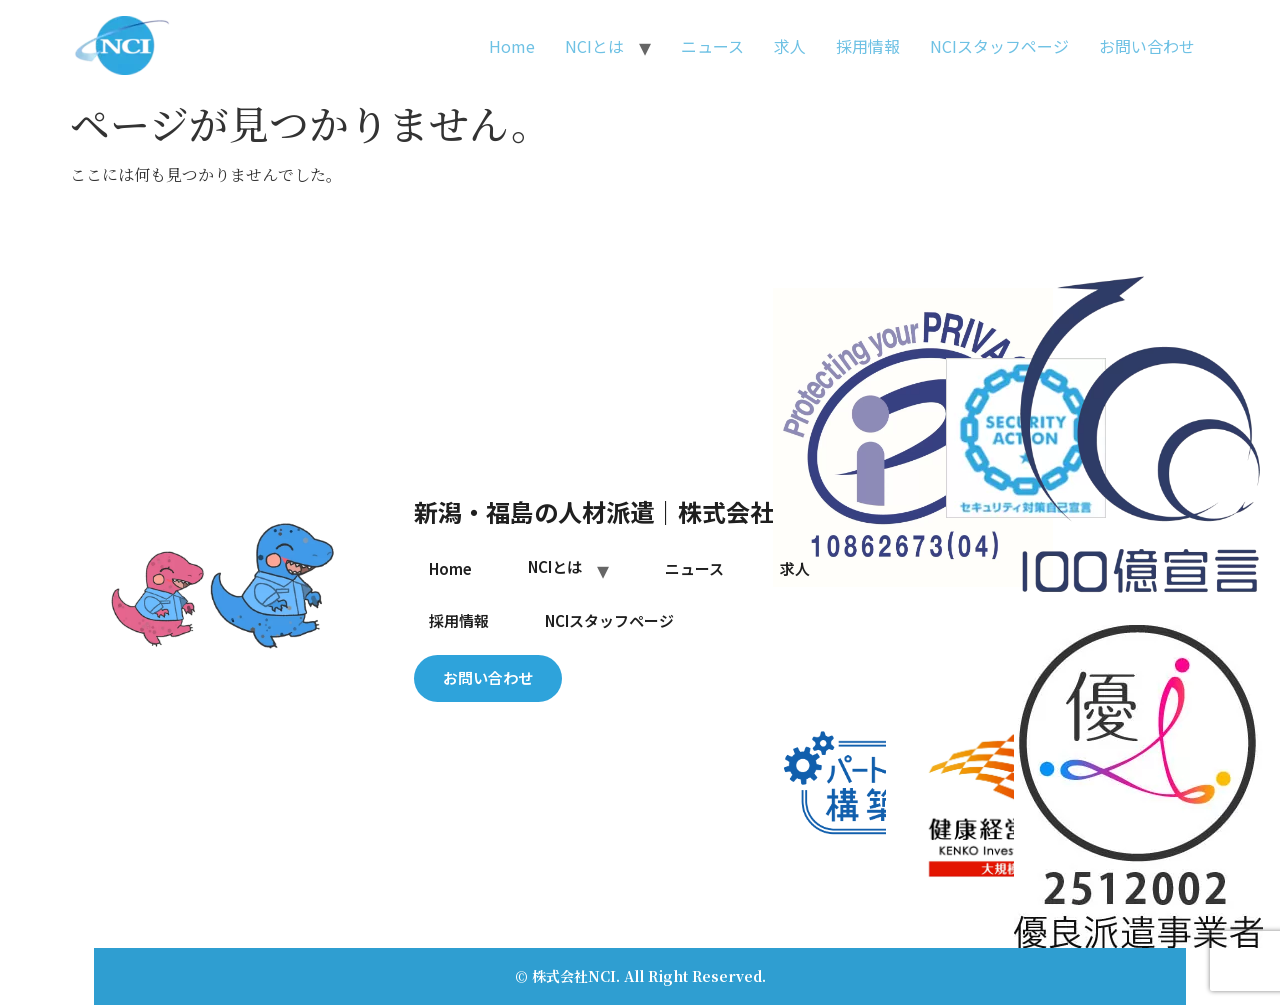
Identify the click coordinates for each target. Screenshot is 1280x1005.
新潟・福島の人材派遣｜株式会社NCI (614, 511)
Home (512, 46)
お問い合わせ (1147, 46)
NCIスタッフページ (999, 46)
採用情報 (868, 46)
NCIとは (594, 46)
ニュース (712, 46)
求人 (790, 46)
